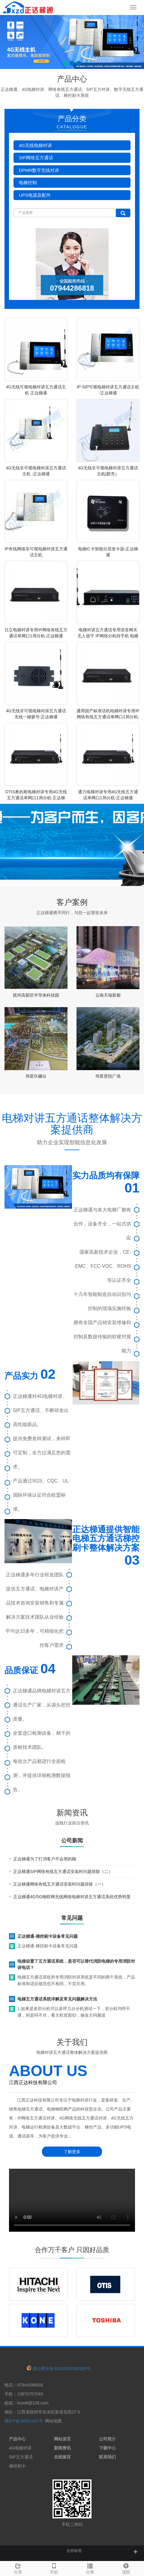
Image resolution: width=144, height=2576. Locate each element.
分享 (18, 2568)
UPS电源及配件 (35, 195)
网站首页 (62, 2439)
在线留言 (62, 2457)
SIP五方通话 (21, 2457)
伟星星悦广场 (108, 1076)
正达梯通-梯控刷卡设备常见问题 (47, 1936)
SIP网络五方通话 (36, 157)
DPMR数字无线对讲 (39, 170)
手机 (54, 2568)
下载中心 (107, 2448)
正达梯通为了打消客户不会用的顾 (44, 1858)
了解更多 (72, 2151)
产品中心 (17, 2439)
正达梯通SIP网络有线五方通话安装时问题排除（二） (62, 1871)
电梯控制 (28, 182)
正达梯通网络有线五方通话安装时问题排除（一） (59, 1884)
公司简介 (107, 2439)
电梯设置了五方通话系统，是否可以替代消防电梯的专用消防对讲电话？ (76, 1964)
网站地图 (53, 2421)
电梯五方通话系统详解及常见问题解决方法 (57, 1999)
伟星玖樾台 (36, 1076)
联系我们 (107, 2457)
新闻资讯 (62, 2448)
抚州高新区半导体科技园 (36, 995)
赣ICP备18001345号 (23, 2421)
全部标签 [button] (74, 2550)
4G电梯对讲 (20, 2448)
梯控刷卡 (17, 2466)
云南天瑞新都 (108, 995)
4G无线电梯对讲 (35, 145)
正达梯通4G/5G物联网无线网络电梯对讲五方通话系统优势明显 (71, 1896)
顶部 (126, 2568)
